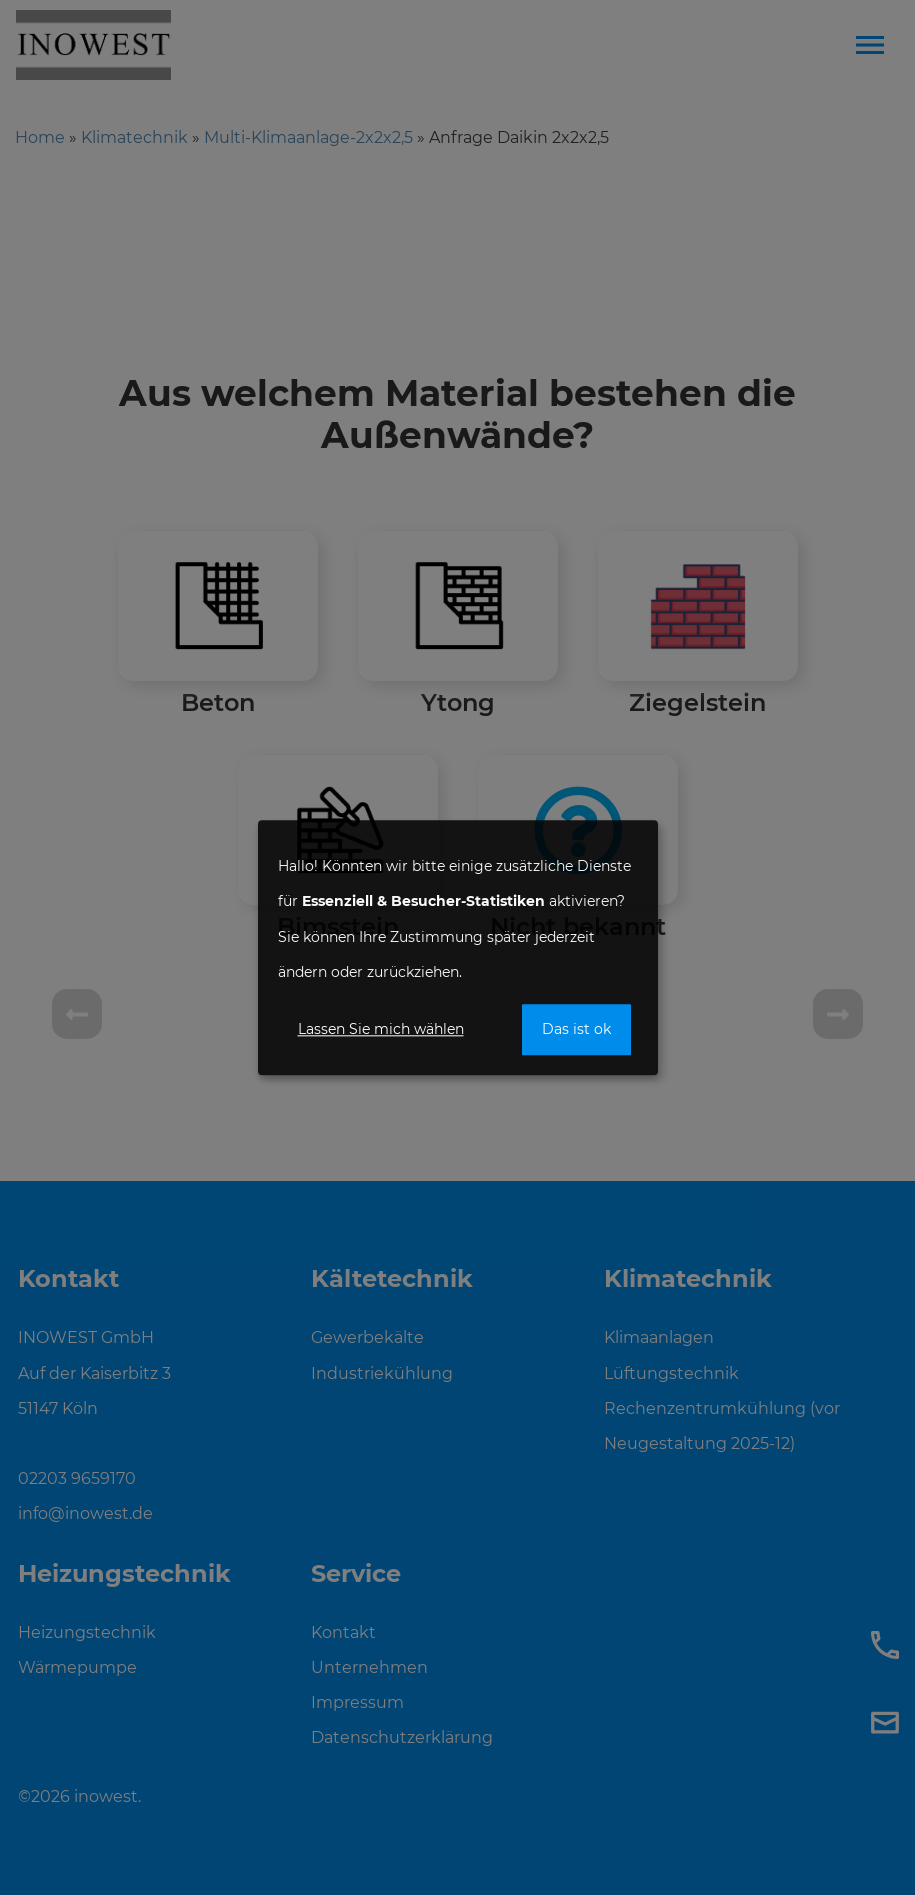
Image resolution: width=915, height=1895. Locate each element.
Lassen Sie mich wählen (381, 1029)
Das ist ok (576, 1029)
